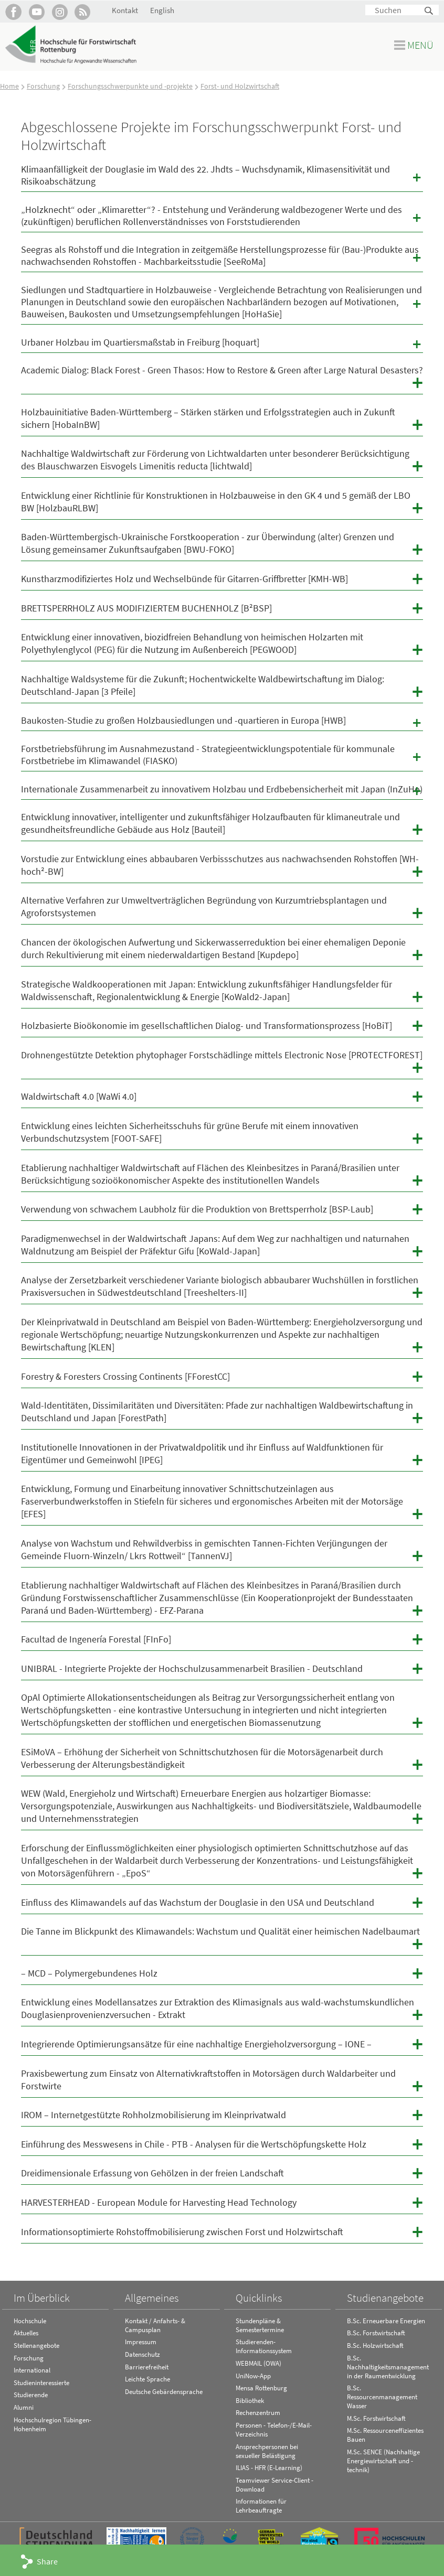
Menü (420, 44)
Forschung (43, 86)
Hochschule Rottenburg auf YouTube (36, 12)
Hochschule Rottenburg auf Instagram (59, 12)
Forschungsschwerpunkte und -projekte (130, 86)
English (162, 10)
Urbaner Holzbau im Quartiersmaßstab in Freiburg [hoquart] (222, 344)
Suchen (429, 11)
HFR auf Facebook (13, 12)
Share (47, 2561)
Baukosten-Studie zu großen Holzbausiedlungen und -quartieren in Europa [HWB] (222, 722)
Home (9, 86)
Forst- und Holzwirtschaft (239, 86)
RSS (83, 12)
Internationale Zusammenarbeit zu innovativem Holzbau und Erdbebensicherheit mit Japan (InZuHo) (222, 791)
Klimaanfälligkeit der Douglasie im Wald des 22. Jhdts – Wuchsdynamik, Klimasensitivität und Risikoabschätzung (222, 175)
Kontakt (125, 10)
